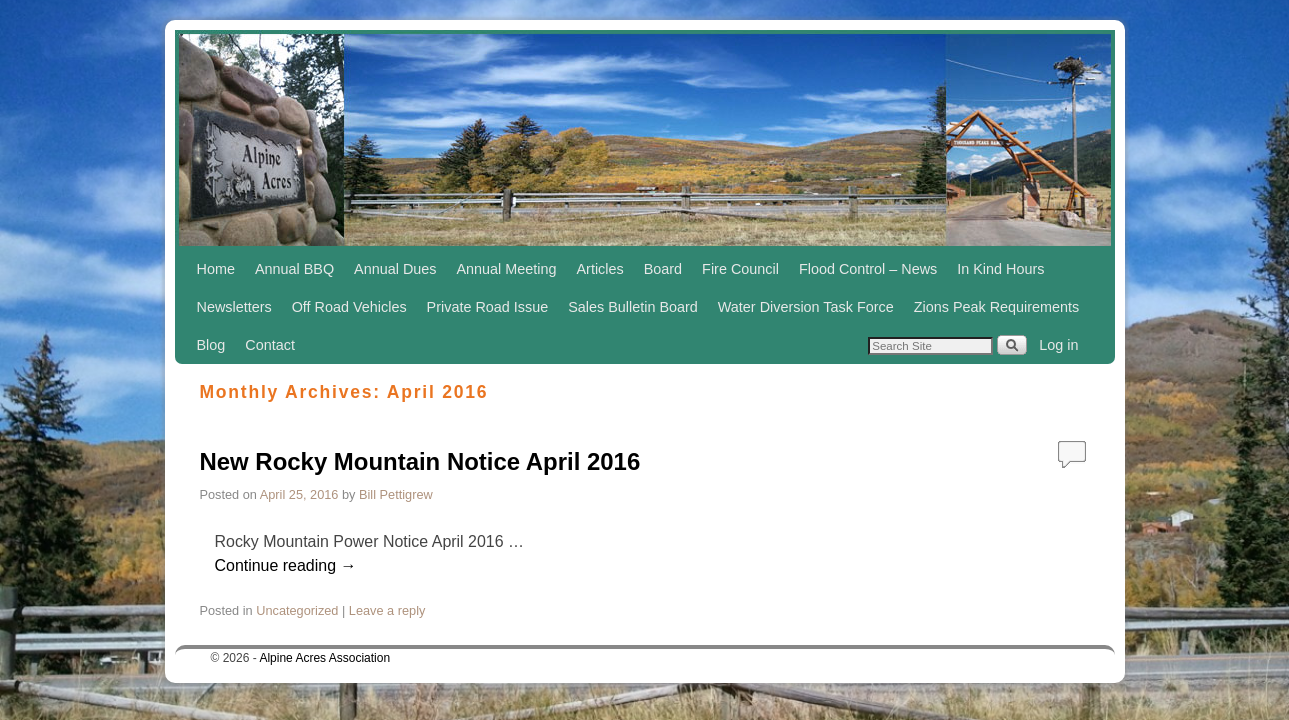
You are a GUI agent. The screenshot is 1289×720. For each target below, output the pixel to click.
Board (663, 269)
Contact (270, 345)
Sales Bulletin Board (633, 307)
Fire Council (740, 269)
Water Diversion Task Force (806, 307)
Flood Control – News (868, 269)
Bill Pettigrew (396, 494)
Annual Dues (395, 269)
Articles (600, 269)
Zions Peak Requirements (997, 307)
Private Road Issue (488, 307)
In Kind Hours (1000, 269)
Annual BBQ (294, 269)
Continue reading (286, 565)
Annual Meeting (507, 269)
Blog (211, 345)
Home (216, 269)
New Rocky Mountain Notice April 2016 (420, 461)
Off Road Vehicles (349, 307)
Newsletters (234, 307)
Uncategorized (297, 610)
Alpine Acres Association (324, 658)
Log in (1058, 345)
